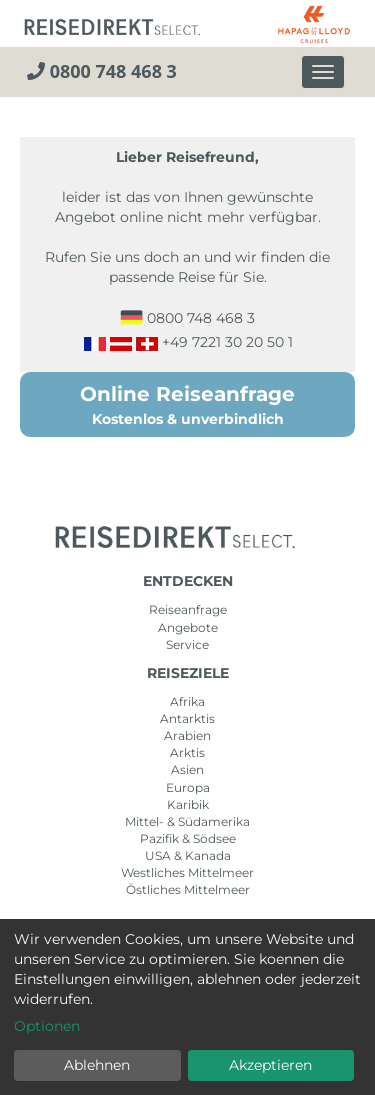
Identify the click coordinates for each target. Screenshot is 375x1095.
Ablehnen (97, 1065)
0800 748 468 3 (102, 71)
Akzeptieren (270, 1065)
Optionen (47, 1026)
